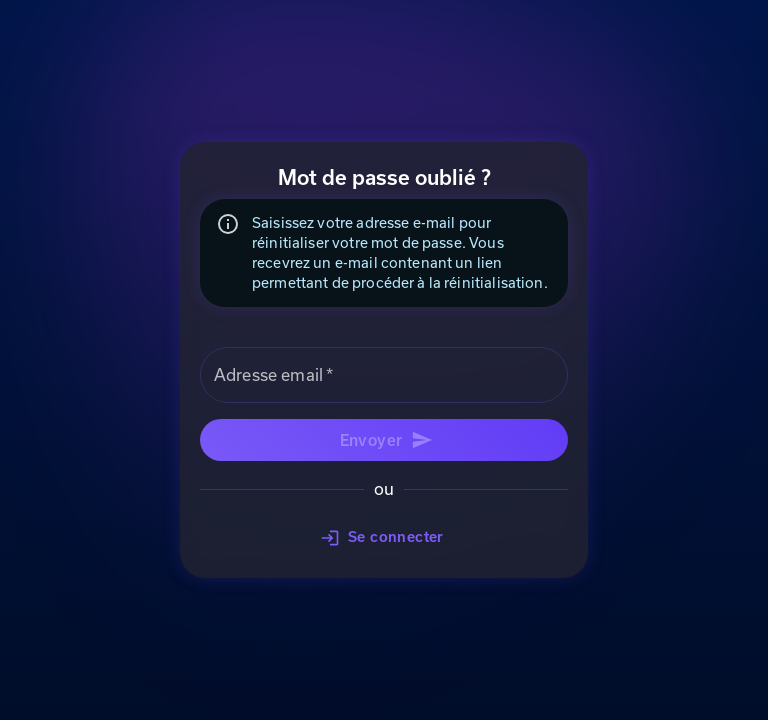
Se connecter (384, 537)
